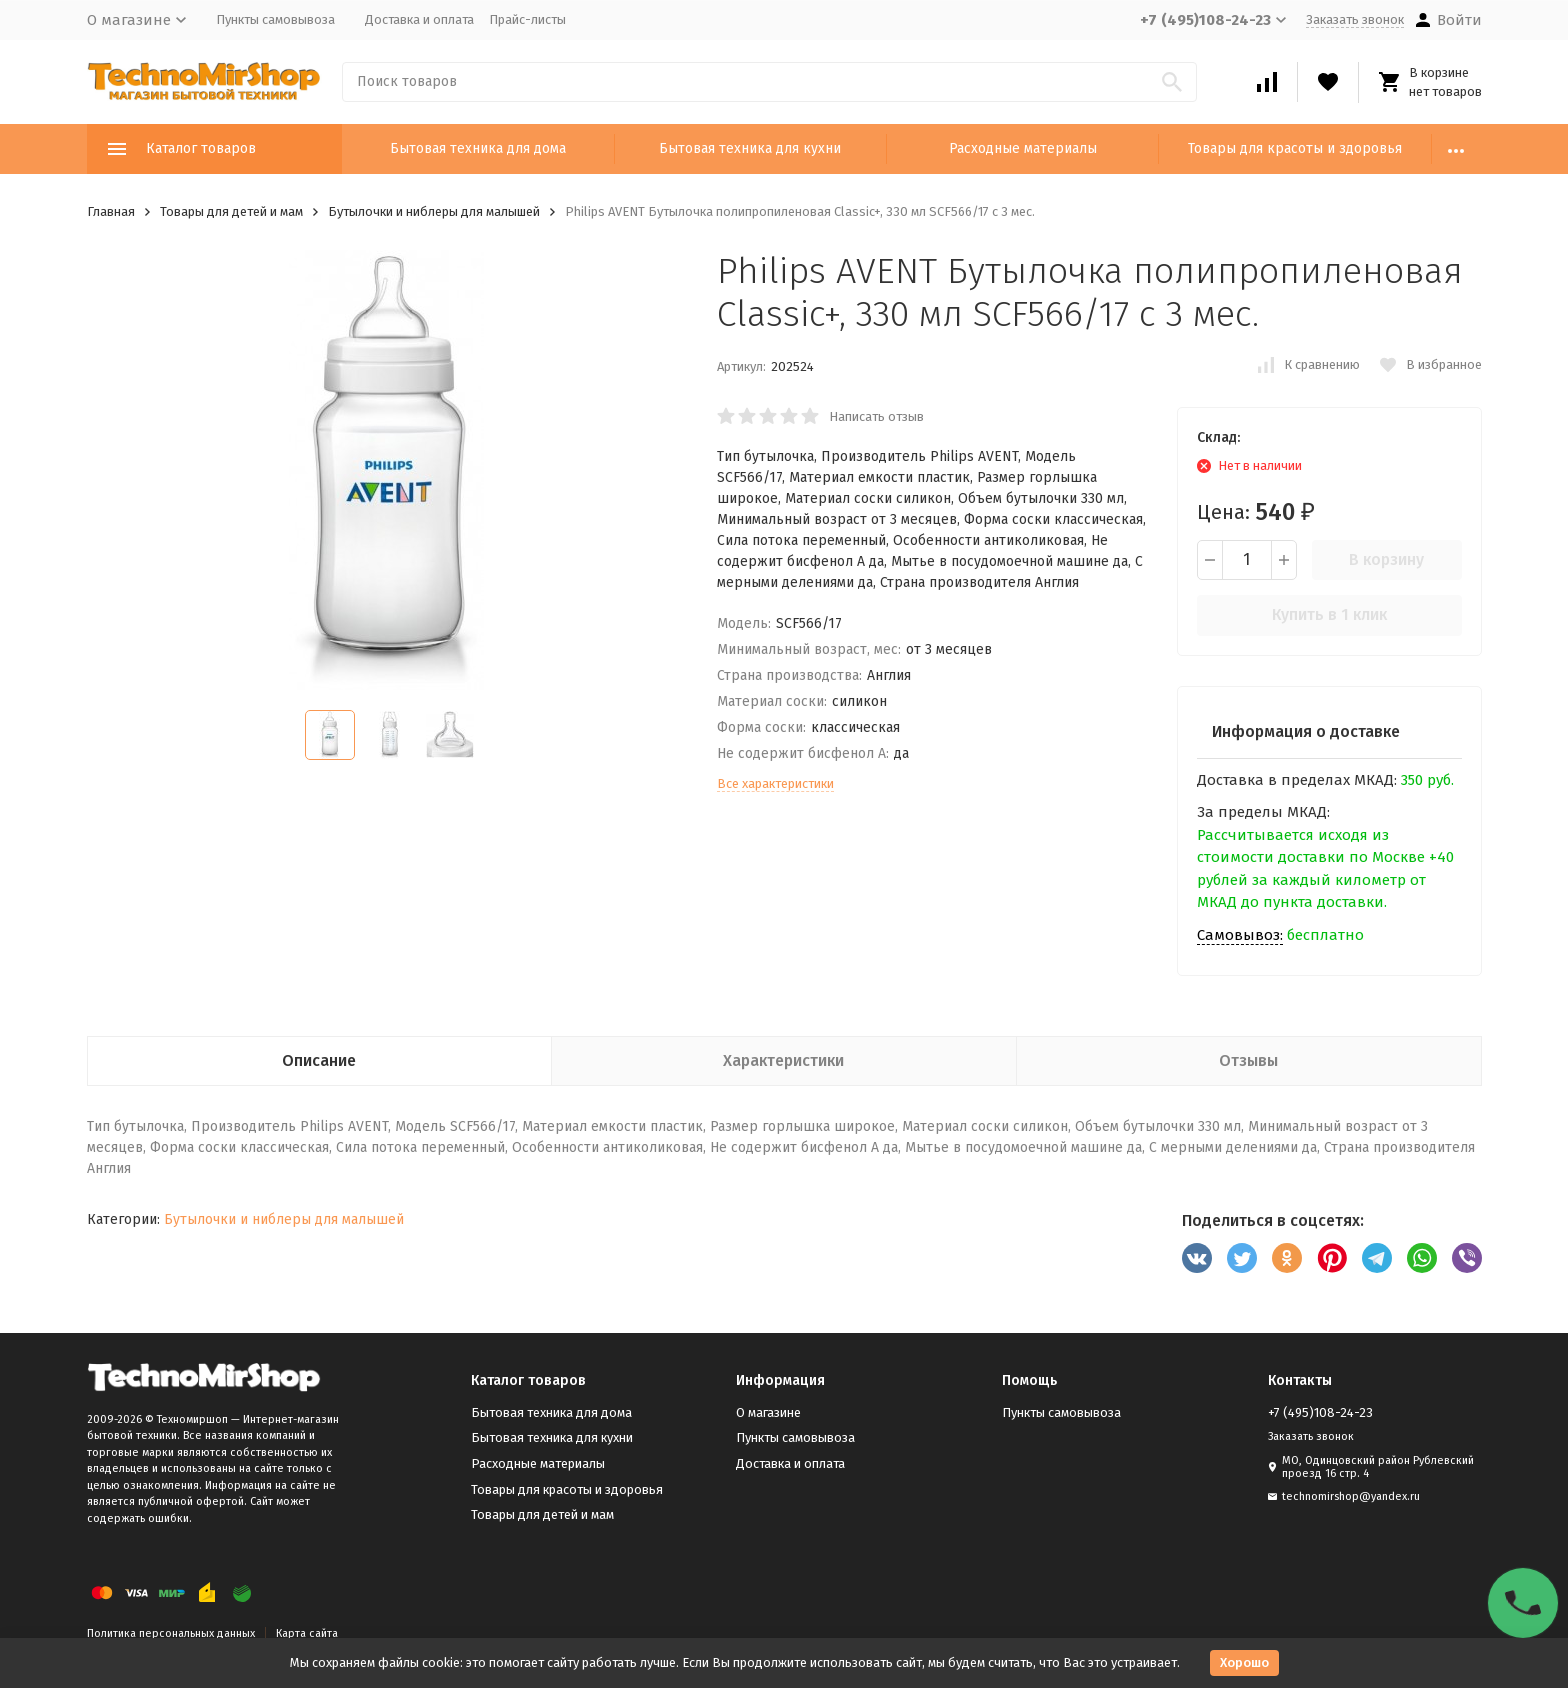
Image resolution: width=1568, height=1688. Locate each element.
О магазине (768, 1412)
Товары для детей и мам (231, 211)
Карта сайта (307, 1633)
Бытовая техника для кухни (750, 148)
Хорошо (1244, 1662)
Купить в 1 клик (1329, 614)
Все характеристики (775, 783)
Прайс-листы (527, 19)
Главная (111, 211)
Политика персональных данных (171, 1633)
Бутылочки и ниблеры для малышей (434, 211)
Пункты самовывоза (275, 19)
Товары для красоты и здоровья (1295, 148)
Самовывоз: (1240, 935)
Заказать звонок (1355, 19)
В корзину (1386, 559)
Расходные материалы (1023, 148)
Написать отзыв (876, 416)
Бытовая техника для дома (478, 148)
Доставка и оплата (419, 19)
